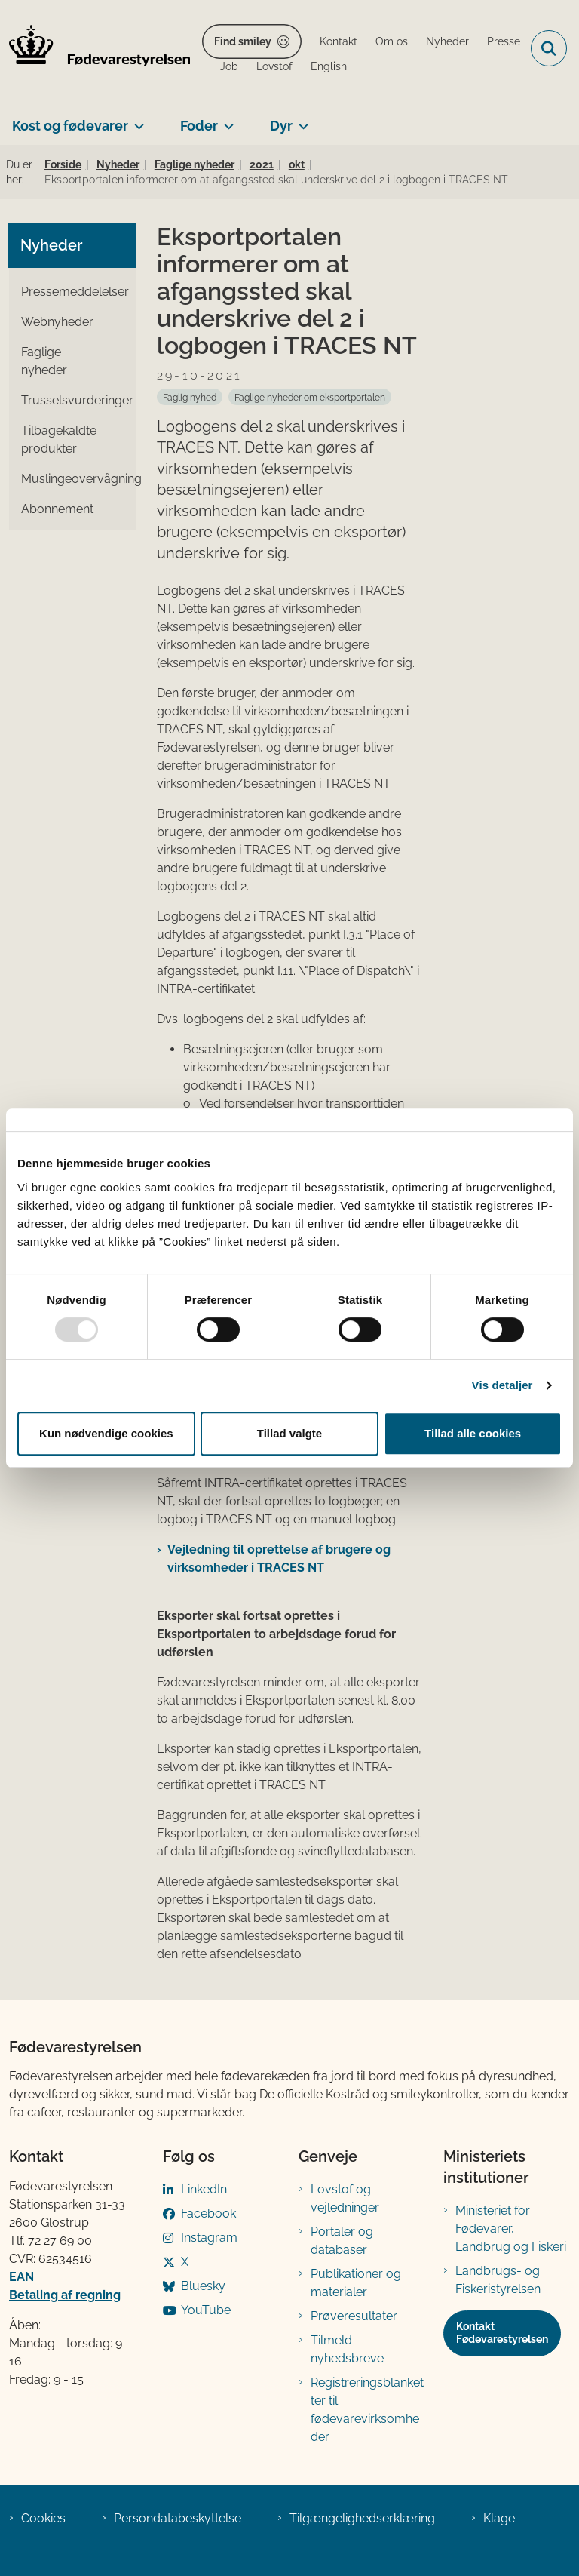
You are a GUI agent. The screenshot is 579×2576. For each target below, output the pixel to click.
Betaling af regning (65, 2295)
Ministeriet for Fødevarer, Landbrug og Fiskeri (510, 2228)
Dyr (281, 126)
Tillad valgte (289, 1433)
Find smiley (242, 41)
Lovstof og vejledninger (345, 2198)
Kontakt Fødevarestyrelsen (502, 2333)
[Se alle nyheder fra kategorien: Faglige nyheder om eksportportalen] (309, 397)
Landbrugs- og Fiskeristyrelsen (498, 2280)
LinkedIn (204, 2189)
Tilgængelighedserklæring (362, 2518)
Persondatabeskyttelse (177, 2518)
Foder (199, 126)
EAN (21, 2277)
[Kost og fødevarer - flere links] (136, 120)
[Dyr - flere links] (300, 120)
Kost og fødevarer (70, 126)
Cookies (43, 2518)
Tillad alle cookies (472, 1433)
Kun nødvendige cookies (106, 1433)
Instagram (209, 2237)
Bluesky (203, 2286)
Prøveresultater (354, 2316)
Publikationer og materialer (356, 2283)
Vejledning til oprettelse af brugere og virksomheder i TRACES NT (279, 1558)
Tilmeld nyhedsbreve (347, 2349)
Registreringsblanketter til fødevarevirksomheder (367, 2409)
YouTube (206, 2310)
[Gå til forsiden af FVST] (95, 48)
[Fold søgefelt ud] (549, 48)
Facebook (208, 2213)
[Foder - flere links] (226, 120)
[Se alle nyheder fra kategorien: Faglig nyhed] (189, 397)
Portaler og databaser (342, 2240)
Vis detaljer (502, 1385)
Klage (499, 2518)
